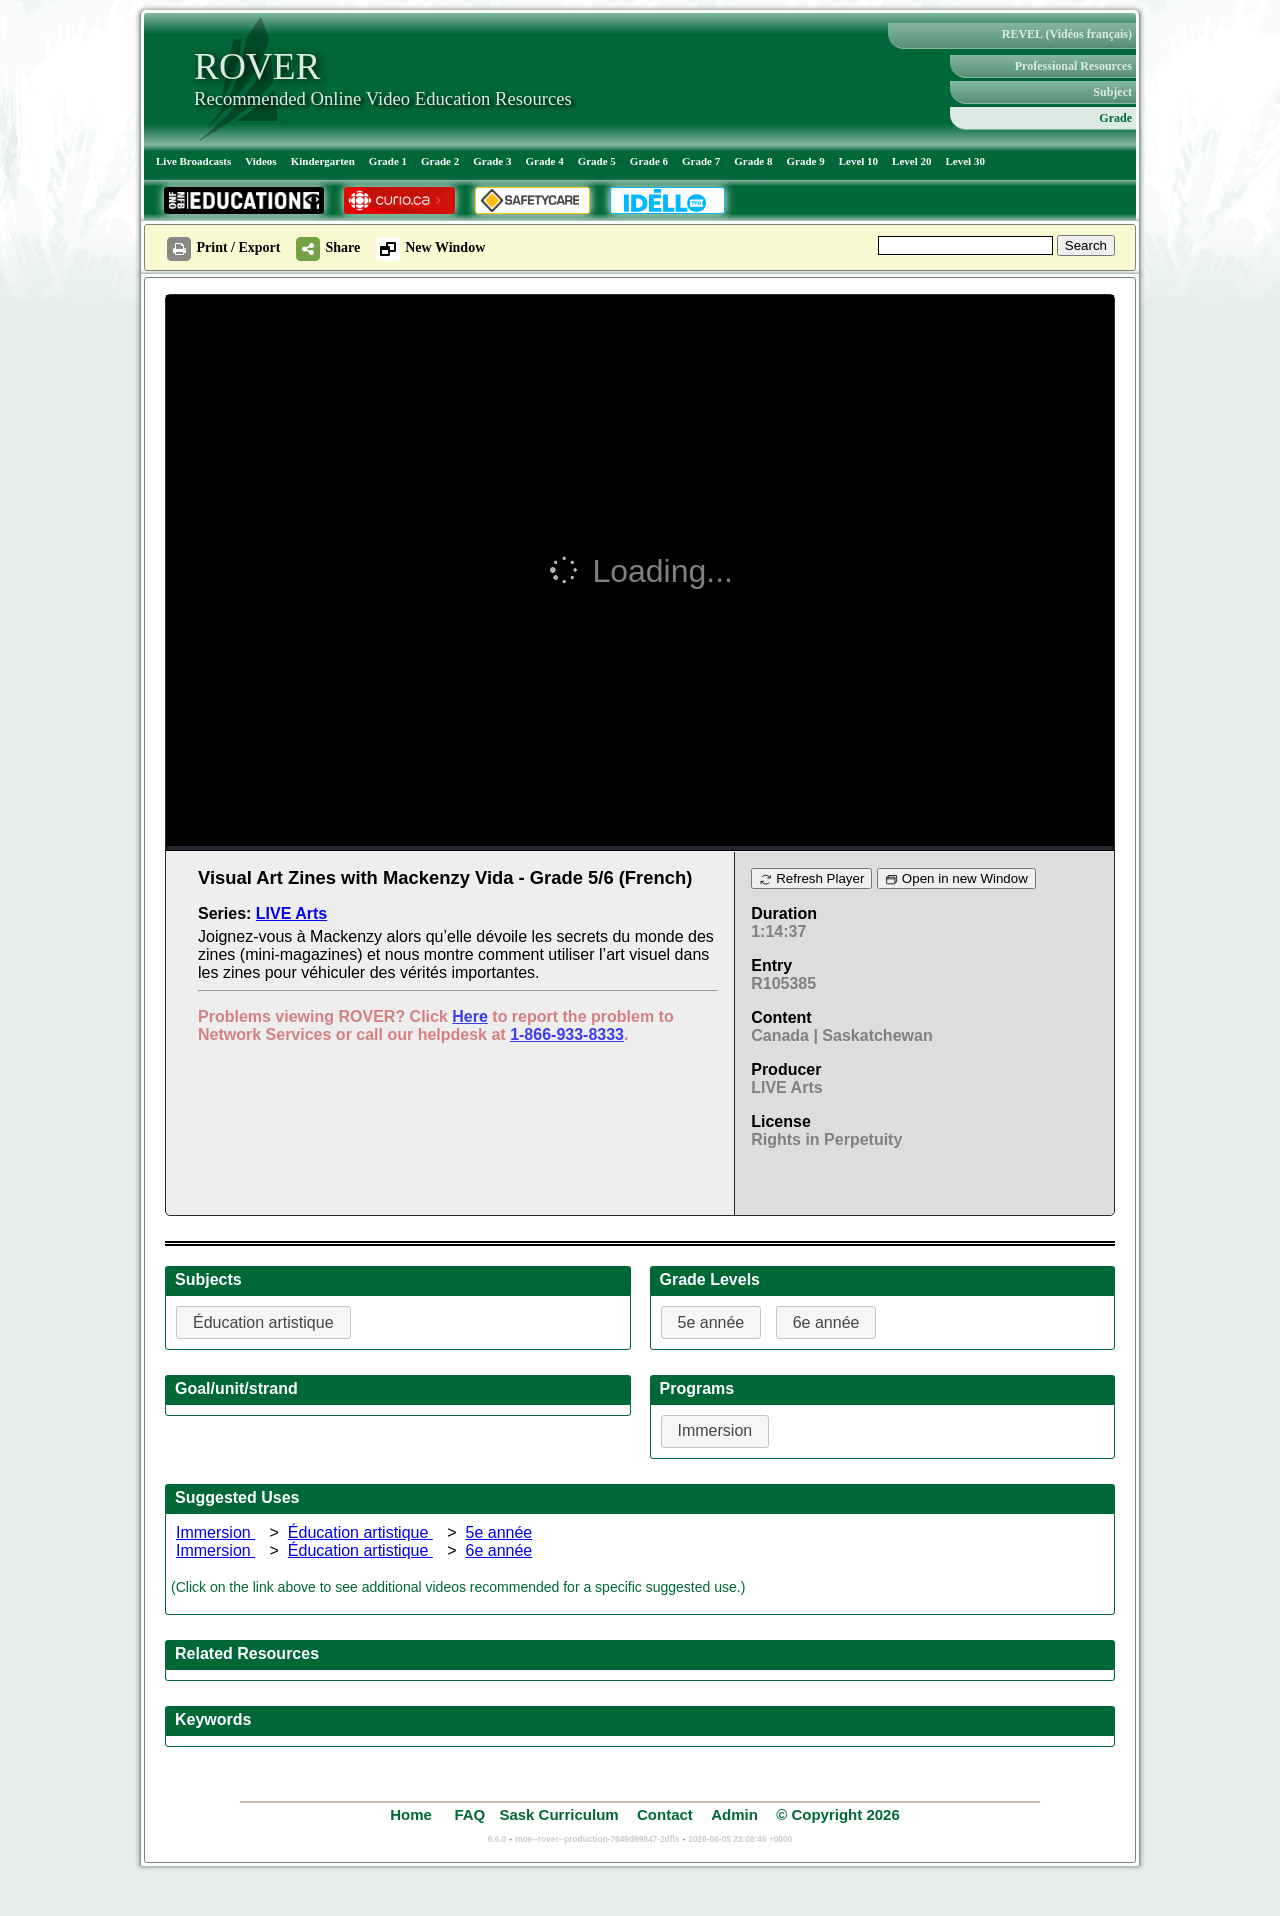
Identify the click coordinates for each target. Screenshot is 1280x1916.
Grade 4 (544, 161)
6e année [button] (826, 1322)
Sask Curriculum (558, 1814)
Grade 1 (388, 161)
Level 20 (911, 161)
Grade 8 (753, 161)
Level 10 (858, 161)
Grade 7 (701, 161)
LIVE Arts (291, 913)
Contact (665, 1814)
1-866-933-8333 (567, 1034)
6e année (498, 1550)
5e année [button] (711, 1322)
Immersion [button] (715, 1430)
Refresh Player (811, 878)
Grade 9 (805, 161)
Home (413, 1814)
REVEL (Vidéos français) (1067, 34)
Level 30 (965, 161)
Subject (1112, 92)
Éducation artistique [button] (263, 1322)
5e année (498, 1532)
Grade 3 (492, 161)
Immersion (215, 1532)
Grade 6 (649, 161)
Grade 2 (440, 161)
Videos (260, 161)
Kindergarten (323, 161)
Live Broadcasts (193, 161)
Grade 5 (597, 161)
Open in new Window (956, 878)
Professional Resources (1073, 66)
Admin (734, 1814)
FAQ (469, 1814)
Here (470, 1016)
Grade (1115, 118)
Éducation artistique (360, 1532)
